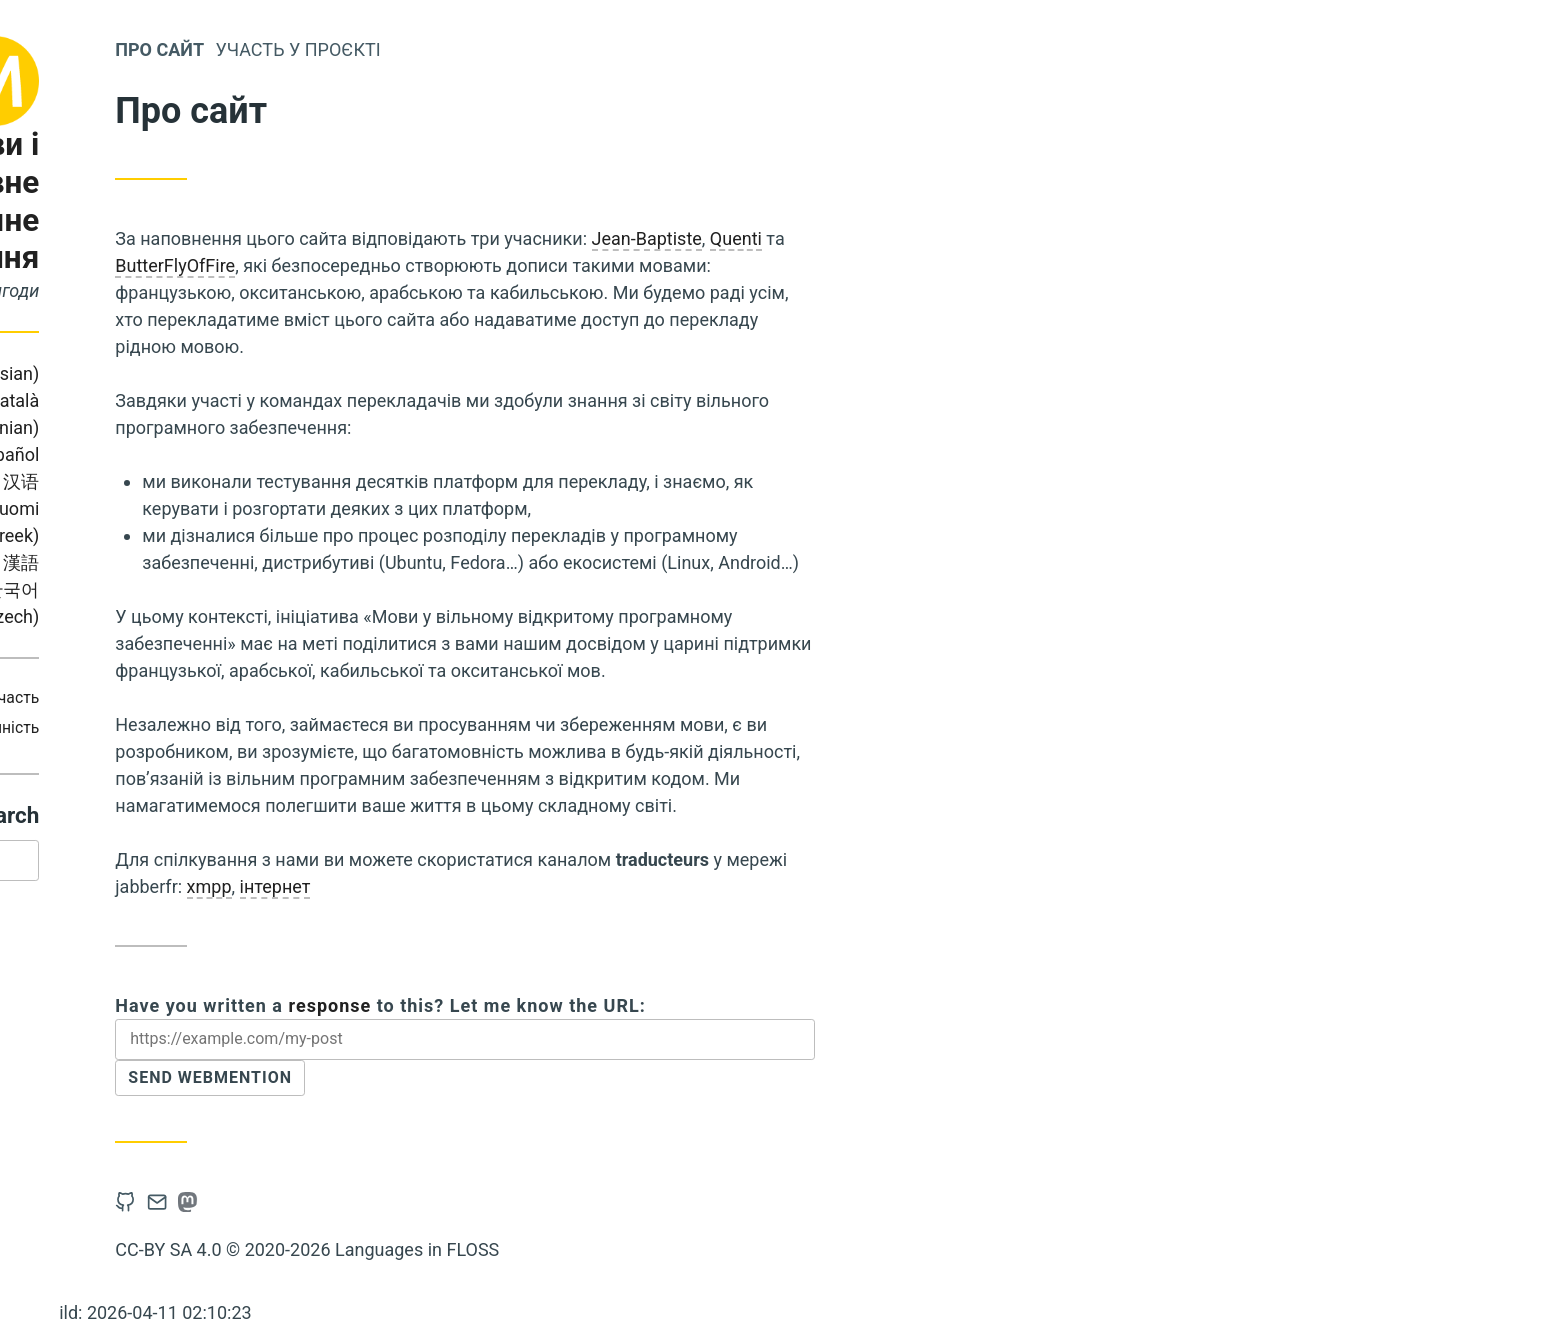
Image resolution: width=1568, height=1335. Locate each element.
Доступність (234, 727)
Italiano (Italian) (176, 481)
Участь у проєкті (538, 49)
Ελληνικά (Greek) (210, 535)
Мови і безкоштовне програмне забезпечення (176, 201)
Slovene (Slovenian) (201, 427)
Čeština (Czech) (216, 616)
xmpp (449, 886)
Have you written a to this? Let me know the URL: (621, 1005)
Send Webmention (462, 1083)
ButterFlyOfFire (416, 265)
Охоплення (175, 697)
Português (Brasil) (152, 400)
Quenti (977, 238)
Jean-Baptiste (887, 238)
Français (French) (141, 454)
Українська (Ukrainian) (146, 562)
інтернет (515, 886)
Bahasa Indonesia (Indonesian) (156, 373)
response (570, 1005)
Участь (254, 697)
